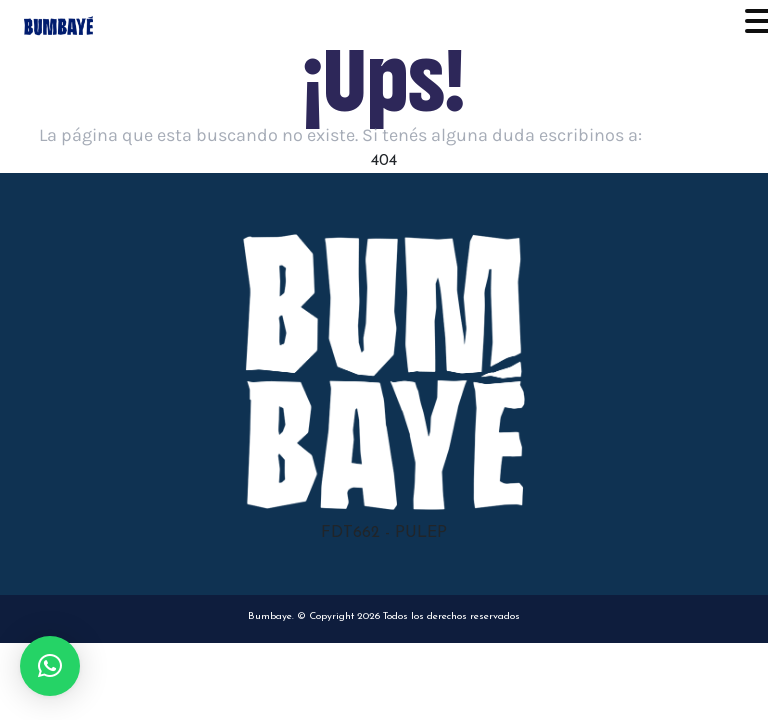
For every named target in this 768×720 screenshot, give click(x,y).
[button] (50, 666)
